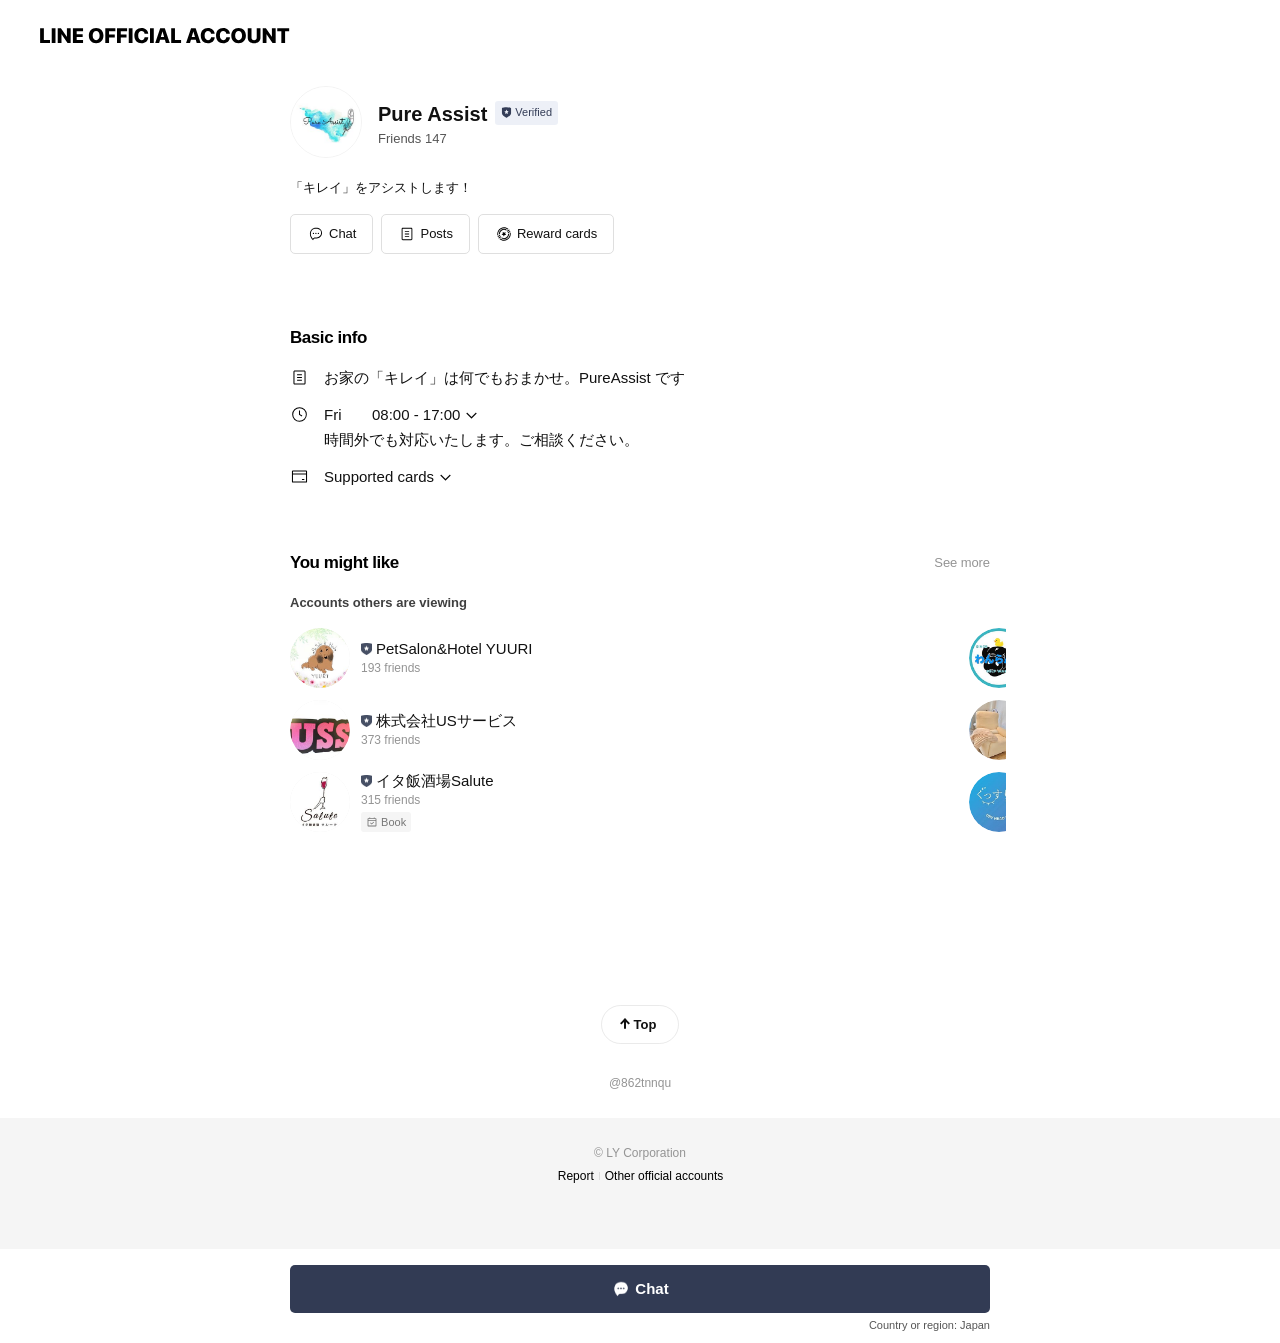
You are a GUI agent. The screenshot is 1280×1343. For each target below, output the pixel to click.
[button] (425, 234)
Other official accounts (664, 1176)
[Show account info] (526, 113)
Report (576, 1176)
